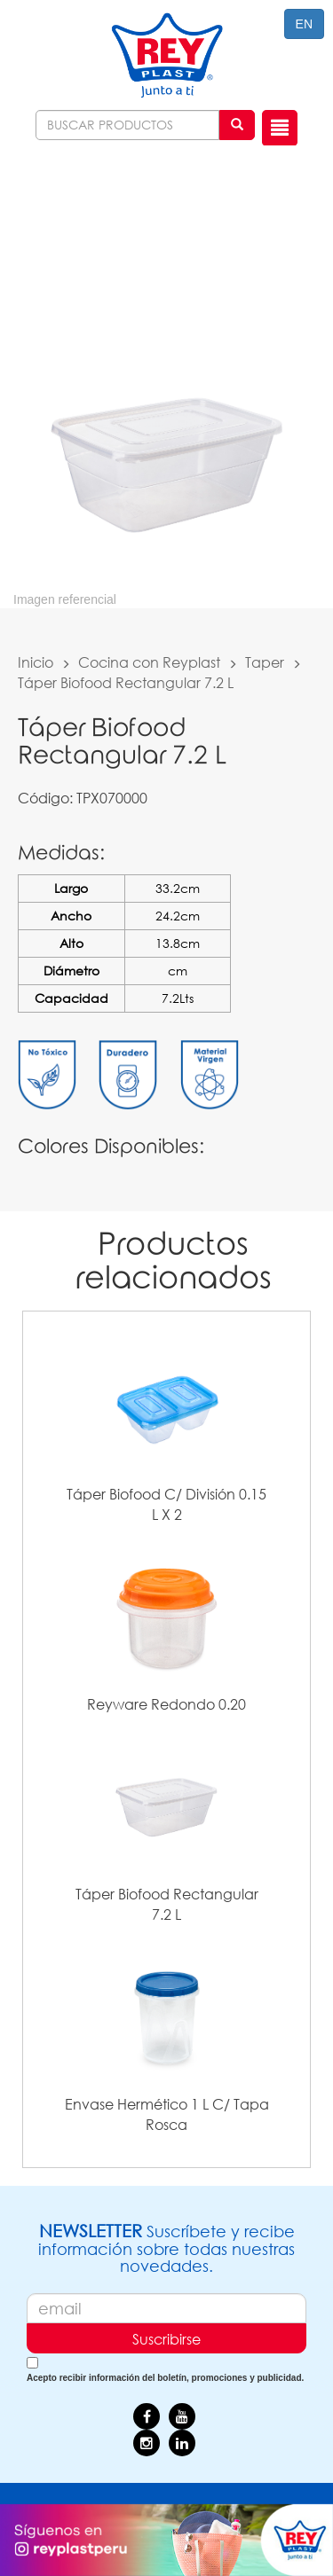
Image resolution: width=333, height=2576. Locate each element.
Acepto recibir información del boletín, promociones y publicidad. (165, 2378)
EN (304, 24)
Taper (264, 662)
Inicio (35, 662)
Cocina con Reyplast (149, 662)
